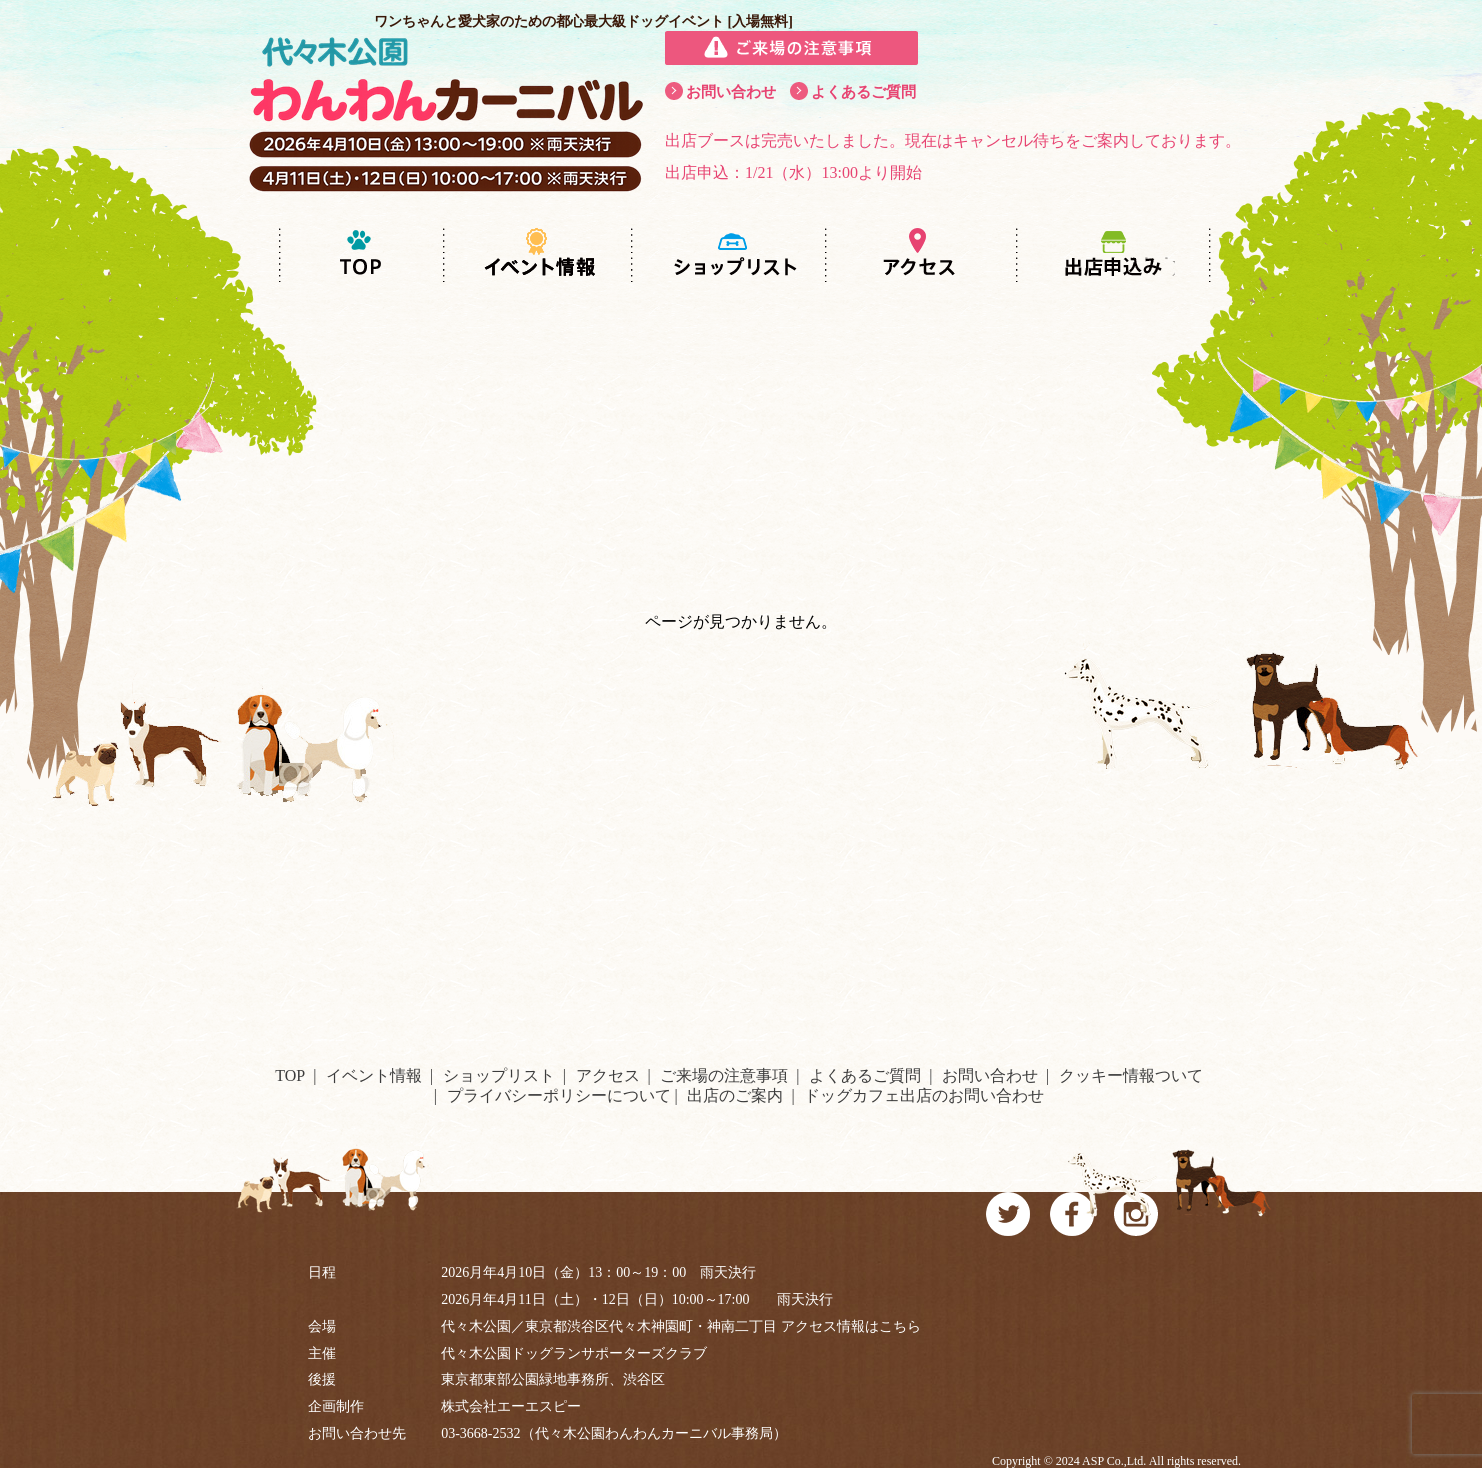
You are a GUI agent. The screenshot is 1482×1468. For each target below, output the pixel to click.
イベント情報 (374, 1075)
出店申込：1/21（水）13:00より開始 (793, 172)
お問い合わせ (731, 92)
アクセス (608, 1075)
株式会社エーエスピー (511, 1406)
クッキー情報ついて (1131, 1075)
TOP (290, 1075)
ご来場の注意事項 (724, 1075)
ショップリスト (499, 1075)
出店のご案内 (735, 1095)
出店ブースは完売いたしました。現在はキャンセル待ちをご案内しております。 (953, 140)
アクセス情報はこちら (851, 1326)
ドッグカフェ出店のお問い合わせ (924, 1095)
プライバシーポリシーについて (559, 1095)
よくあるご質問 (863, 92)
